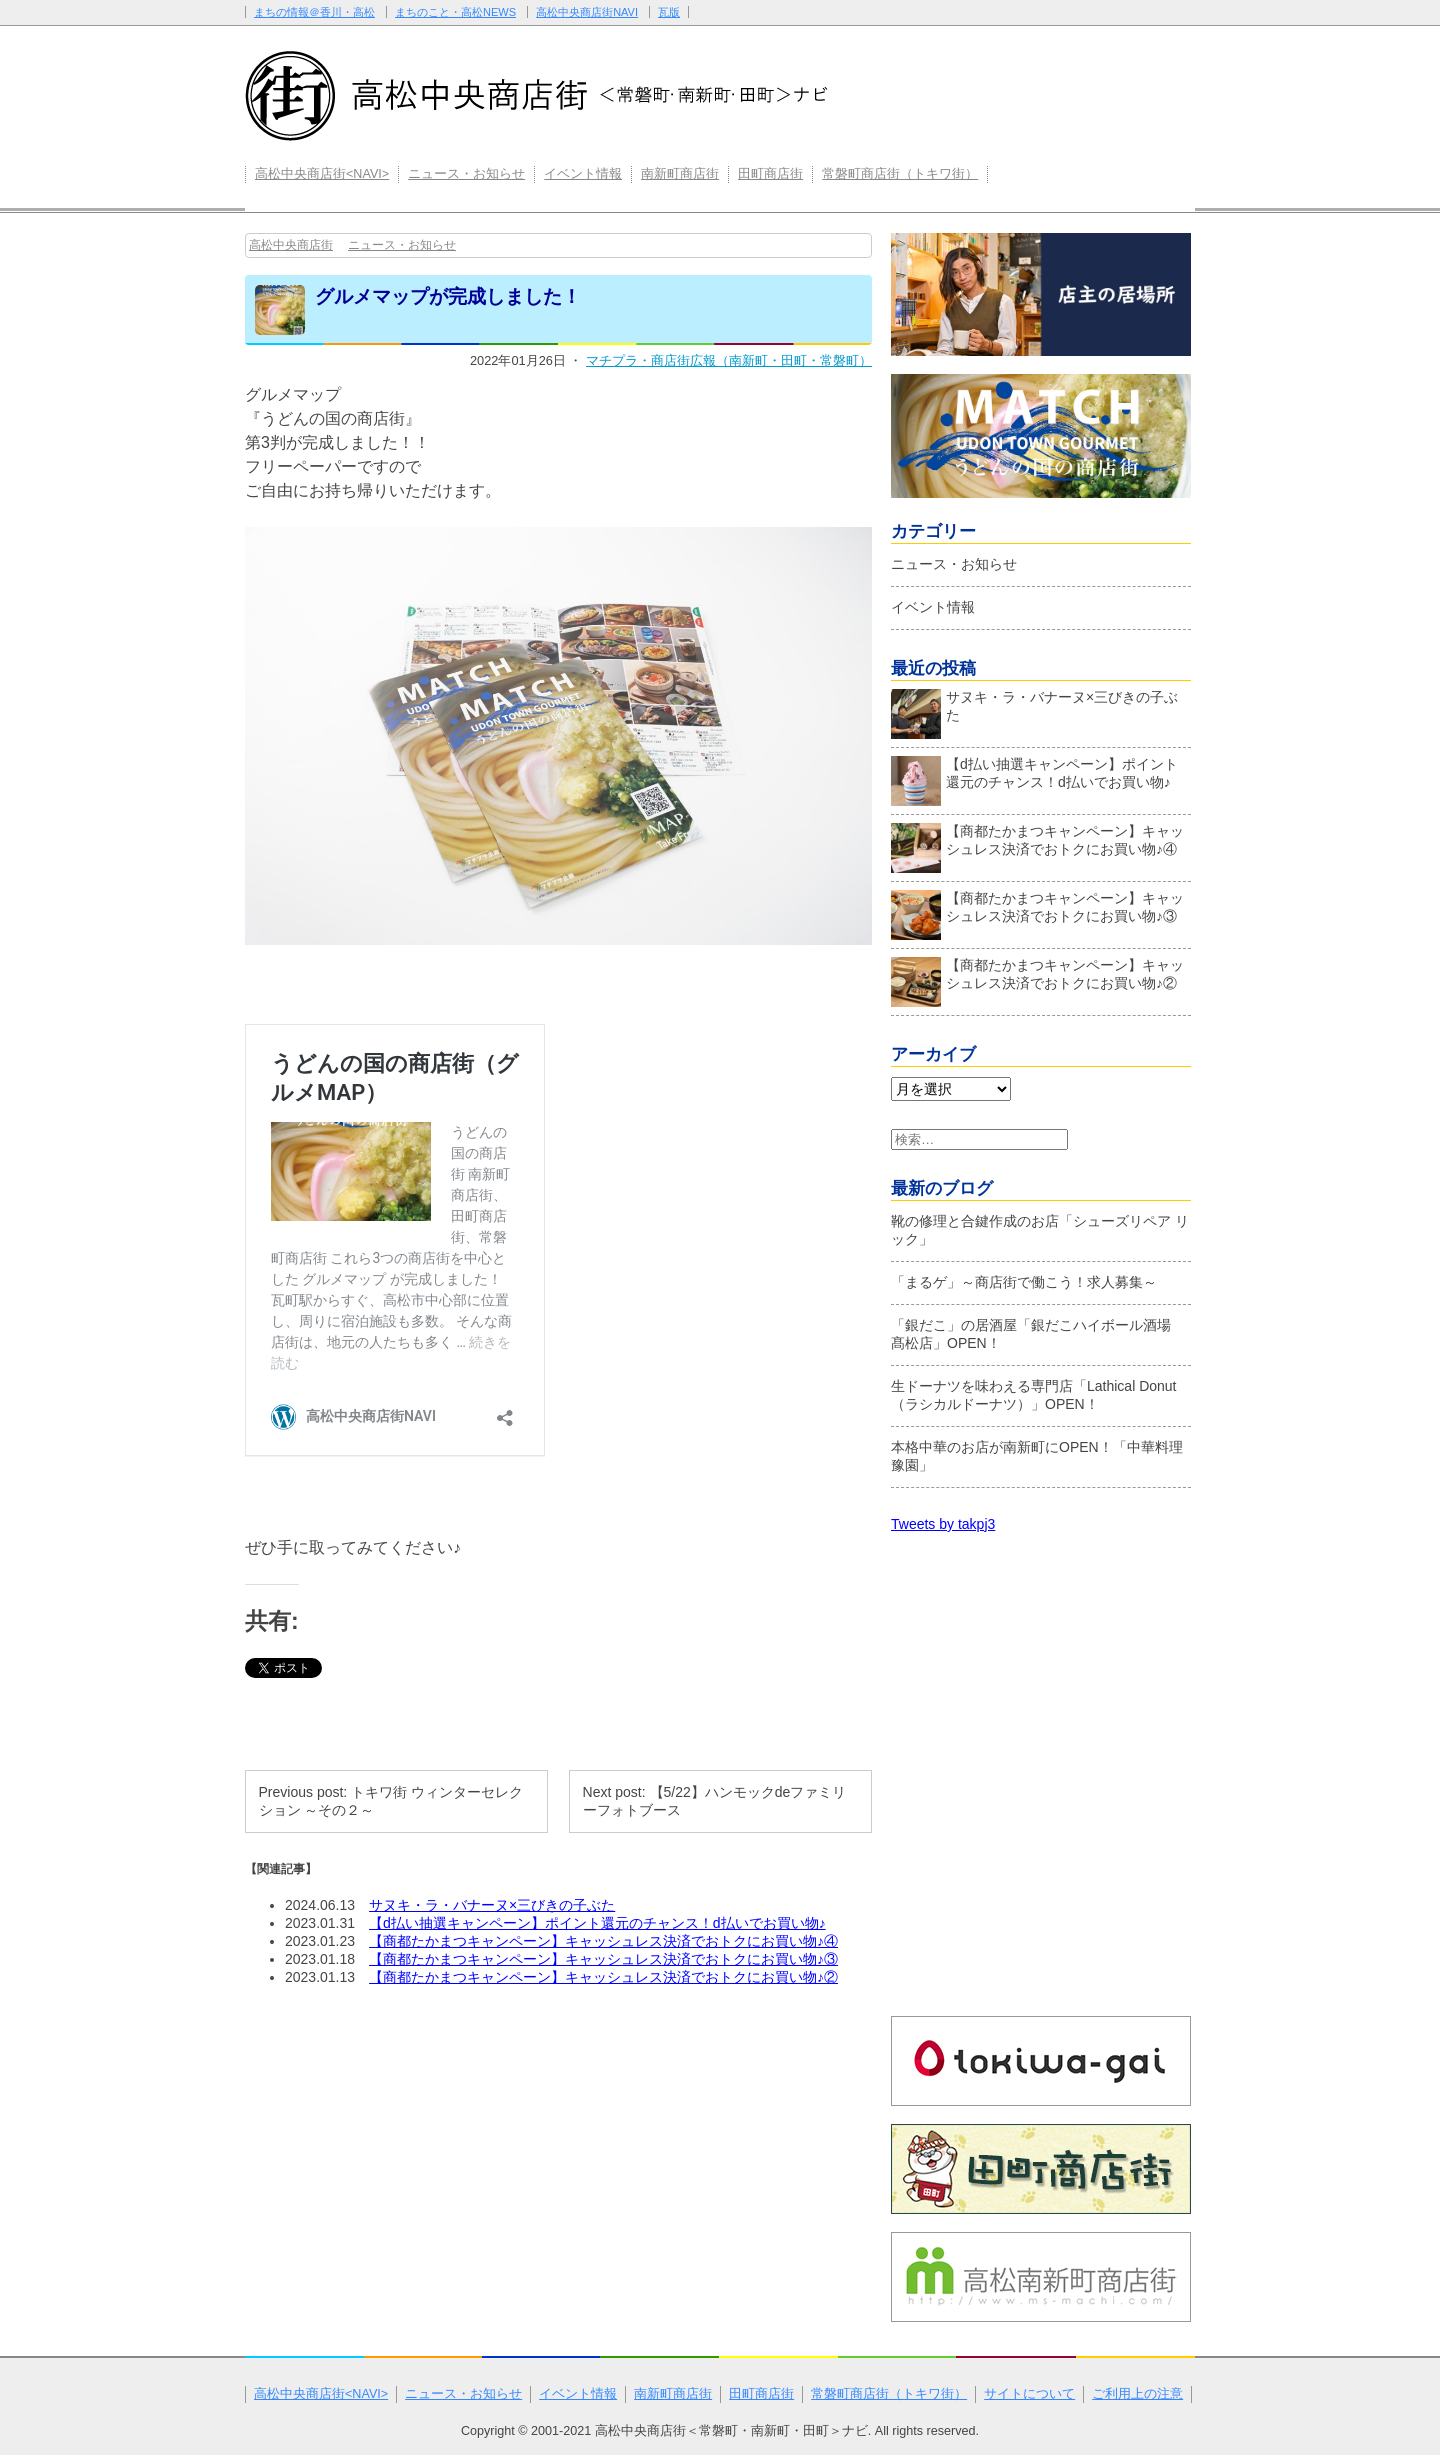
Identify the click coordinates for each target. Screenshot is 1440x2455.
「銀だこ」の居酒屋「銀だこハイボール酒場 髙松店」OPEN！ (1038, 1334)
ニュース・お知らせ (466, 174)
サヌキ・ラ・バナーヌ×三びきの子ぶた (492, 1905)
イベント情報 (583, 174)
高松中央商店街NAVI (587, 12)
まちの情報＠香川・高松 (314, 12)
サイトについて (1029, 2394)
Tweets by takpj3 (943, 1524)
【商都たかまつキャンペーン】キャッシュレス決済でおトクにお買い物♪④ (603, 1941)
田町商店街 (770, 174)
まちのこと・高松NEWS (455, 12)
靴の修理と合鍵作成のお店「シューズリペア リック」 (1040, 1230)
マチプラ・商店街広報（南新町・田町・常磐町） (729, 360)
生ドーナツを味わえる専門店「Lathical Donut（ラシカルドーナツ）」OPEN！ (1034, 1395)
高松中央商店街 (291, 245)
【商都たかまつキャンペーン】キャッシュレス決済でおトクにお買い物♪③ (603, 1959)
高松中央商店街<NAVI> (322, 174)
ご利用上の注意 (1137, 2394)
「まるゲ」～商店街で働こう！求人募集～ (1024, 1282)
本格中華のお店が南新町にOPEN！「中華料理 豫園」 (1037, 1456)
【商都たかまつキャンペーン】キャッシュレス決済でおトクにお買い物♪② (603, 1977)
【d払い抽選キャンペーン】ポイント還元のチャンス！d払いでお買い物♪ (597, 1923)
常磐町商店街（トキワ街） (900, 174)
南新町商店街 (680, 174)
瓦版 (669, 12)
